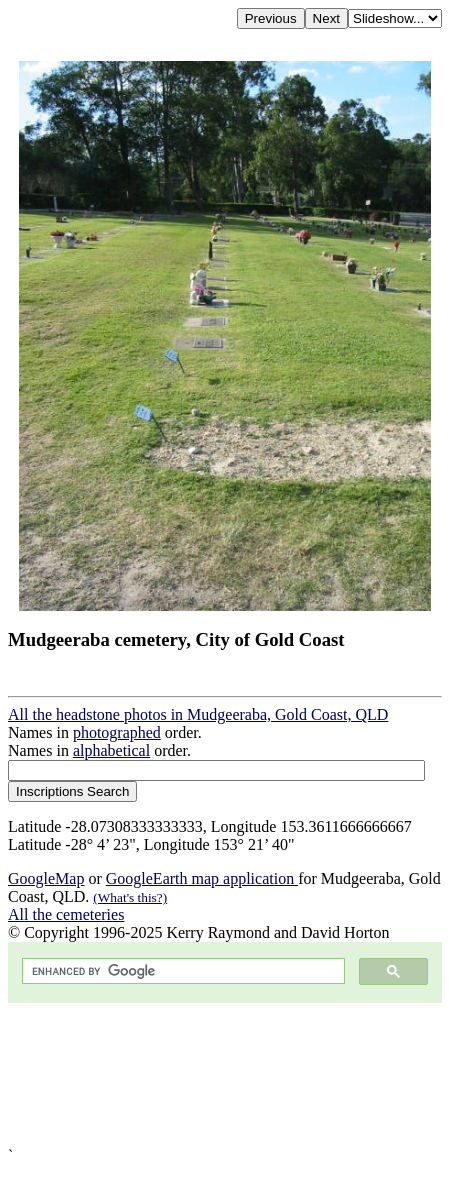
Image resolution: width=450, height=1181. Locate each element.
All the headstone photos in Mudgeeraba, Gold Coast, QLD (198, 714)
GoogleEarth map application (202, 878)
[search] (181, 971)
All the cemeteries (66, 914)
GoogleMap (46, 878)
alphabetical (111, 750)
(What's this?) (130, 897)
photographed (117, 732)
